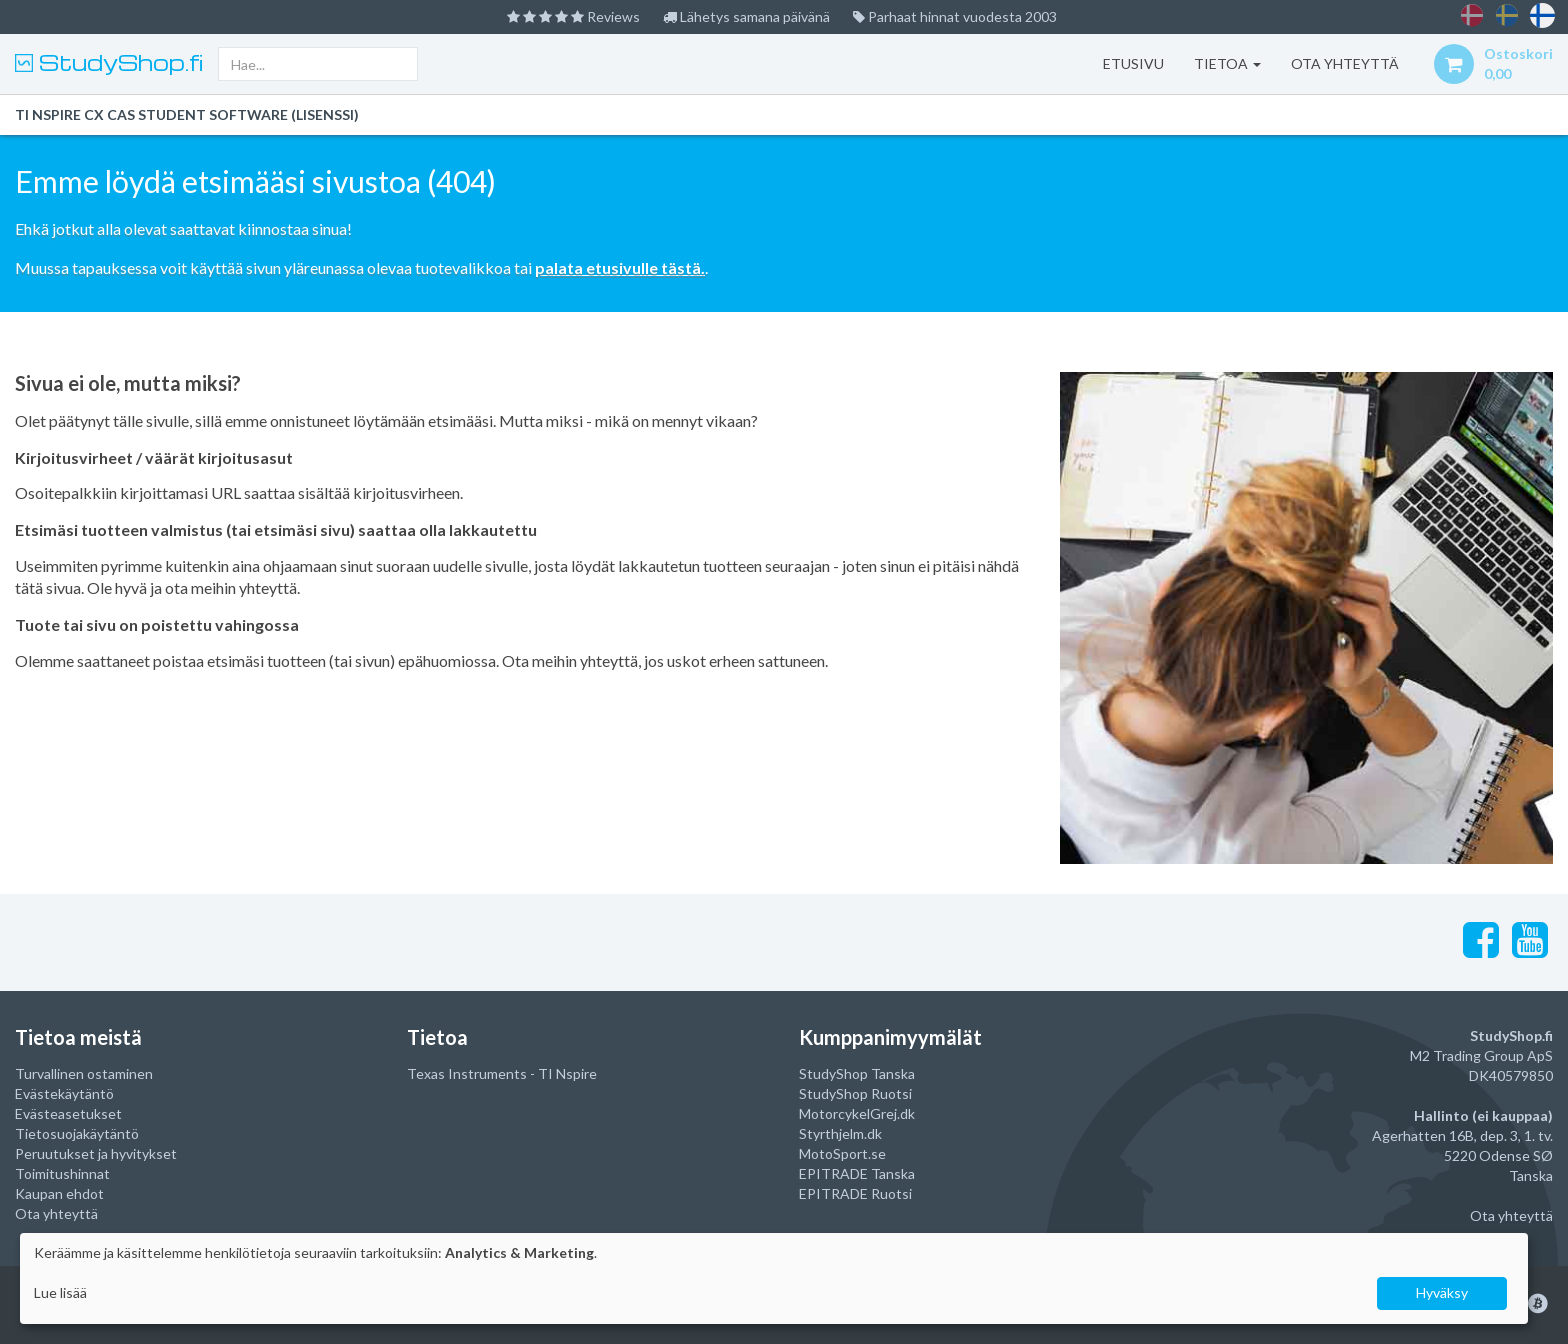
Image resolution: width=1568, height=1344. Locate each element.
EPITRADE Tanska (857, 1173)
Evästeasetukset (68, 1113)
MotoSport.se (842, 1153)
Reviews (573, 16)
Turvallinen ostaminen (84, 1073)
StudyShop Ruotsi (855, 1093)
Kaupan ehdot (59, 1193)
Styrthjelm (831, 1133)
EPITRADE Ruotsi (855, 1193)
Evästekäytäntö (64, 1093)
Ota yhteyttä (56, 1213)
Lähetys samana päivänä (746, 16)
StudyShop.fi (118, 62)
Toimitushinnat (62, 1173)
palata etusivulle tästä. (620, 267)
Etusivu (1133, 63)
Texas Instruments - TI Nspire (502, 1073)
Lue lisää (60, 1292)
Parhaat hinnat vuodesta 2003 (955, 16)
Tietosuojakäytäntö (77, 1133)
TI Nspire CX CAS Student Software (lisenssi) (187, 114)
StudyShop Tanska (857, 1073)
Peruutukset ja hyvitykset (96, 1153)
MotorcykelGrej (848, 1113)
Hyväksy (1442, 1292)
